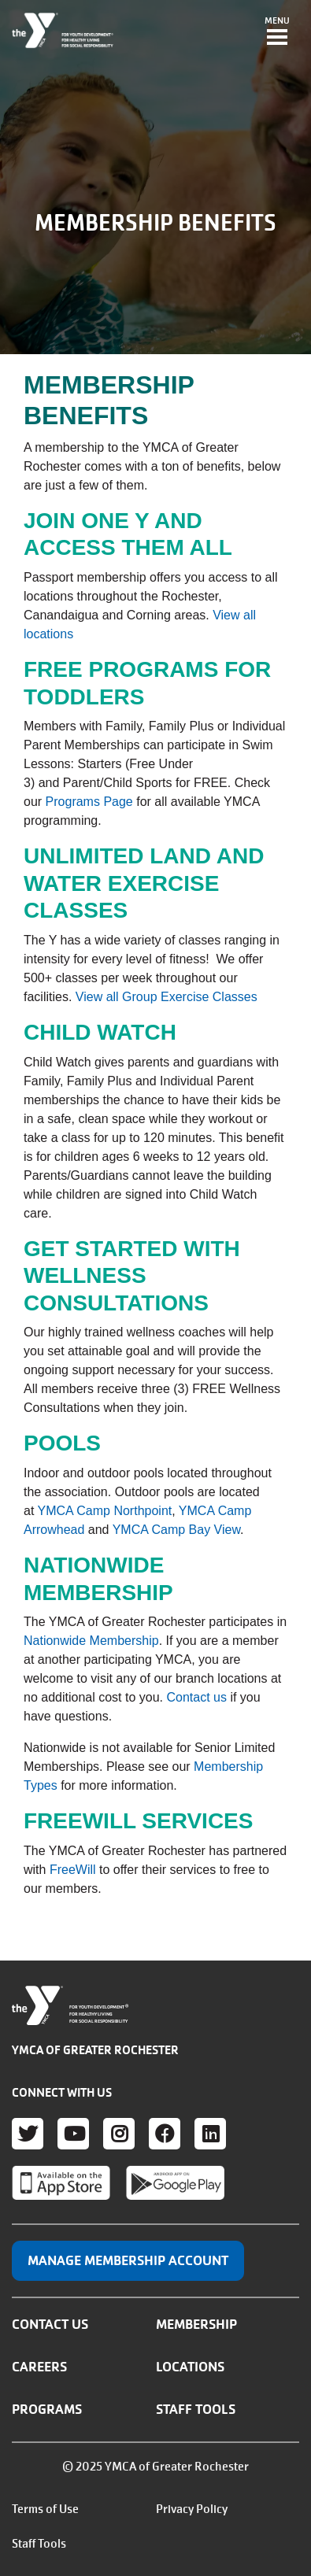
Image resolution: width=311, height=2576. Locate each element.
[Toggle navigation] (277, 32)
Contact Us (50, 2324)
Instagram (119, 2134)
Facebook (165, 2134)
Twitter (28, 2134)
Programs (47, 2409)
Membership (196, 2324)
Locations (190, 2366)
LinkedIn (210, 2134)
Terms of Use (45, 2509)
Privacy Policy (192, 2509)
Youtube (73, 2134)
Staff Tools (195, 2409)
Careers (39, 2366)
